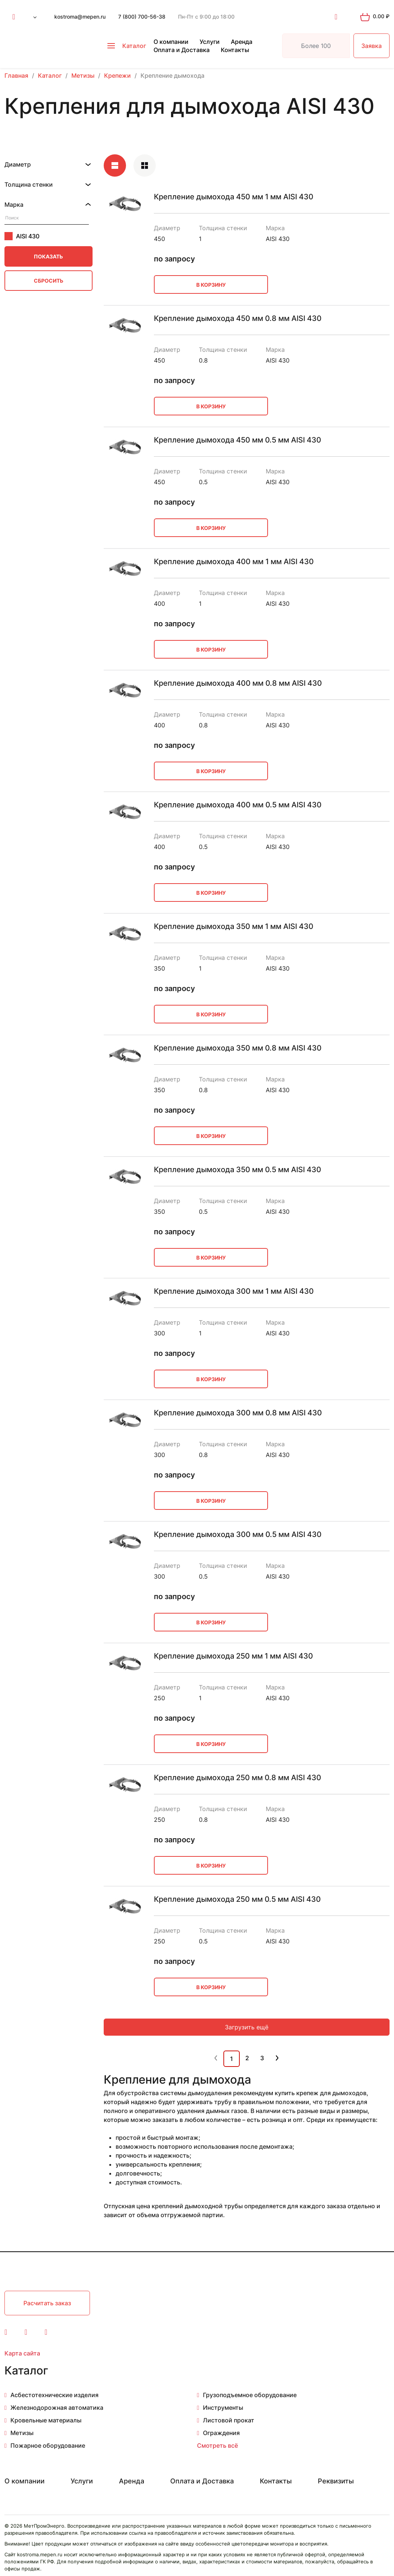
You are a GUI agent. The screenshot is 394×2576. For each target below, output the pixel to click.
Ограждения (221, 2433)
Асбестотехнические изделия (54, 2395)
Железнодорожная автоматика (56, 2407)
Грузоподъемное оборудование (250, 2395)
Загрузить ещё (246, 2027)
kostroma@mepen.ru (80, 16)
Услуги (210, 41)
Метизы (21, 2433)
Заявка (371, 45)
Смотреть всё (217, 2445)
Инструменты (223, 2407)
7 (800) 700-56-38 (141, 16)
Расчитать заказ (47, 2303)
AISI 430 (21, 236)
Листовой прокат (228, 2420)
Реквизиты (336, 2481)
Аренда (241, 41)
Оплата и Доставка (182, 50)
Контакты (235, 50)
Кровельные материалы (45, 2420)
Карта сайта (22, 2353)
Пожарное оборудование (47, 2445)
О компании (171, 41)
